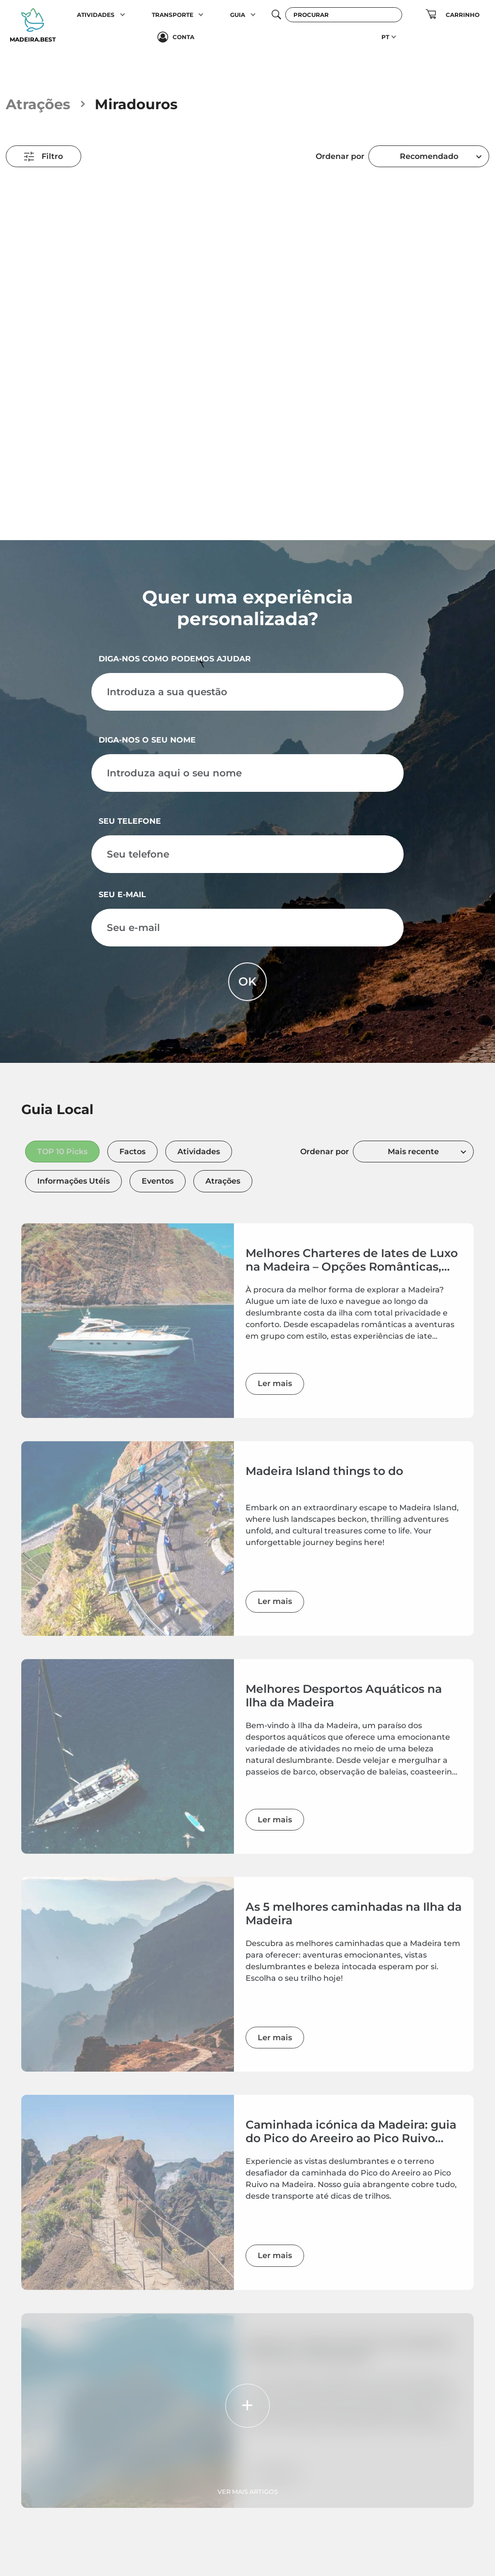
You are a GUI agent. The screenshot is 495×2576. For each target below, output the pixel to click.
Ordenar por (340, 156)
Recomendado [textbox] (429, 156)
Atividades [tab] (198, 1151)
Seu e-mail (122, 894)
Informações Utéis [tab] (73, 1181)
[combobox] (428, 156)
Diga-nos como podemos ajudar (175, 658)
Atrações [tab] (222, 1181)
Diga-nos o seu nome (147, 739)
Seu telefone (130, 821)
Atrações (38, 104)
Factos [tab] (132, 1151)
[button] (123, 14)
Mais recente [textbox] (413, 1151)
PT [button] (385, 37)
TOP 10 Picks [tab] (62, 1151)
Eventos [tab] (158, 1181)
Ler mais (275, 1383)
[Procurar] (343, 14)
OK (247, 981)
